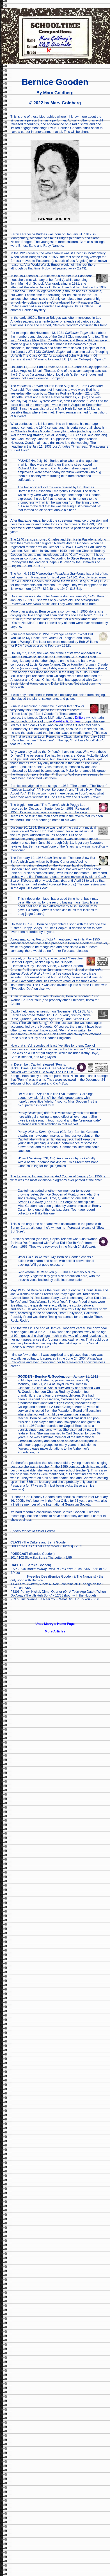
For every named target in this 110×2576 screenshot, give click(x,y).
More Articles (55, 1631)
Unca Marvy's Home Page (55, 1624)
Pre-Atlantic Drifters (67, 721)
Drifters (80, 717)
